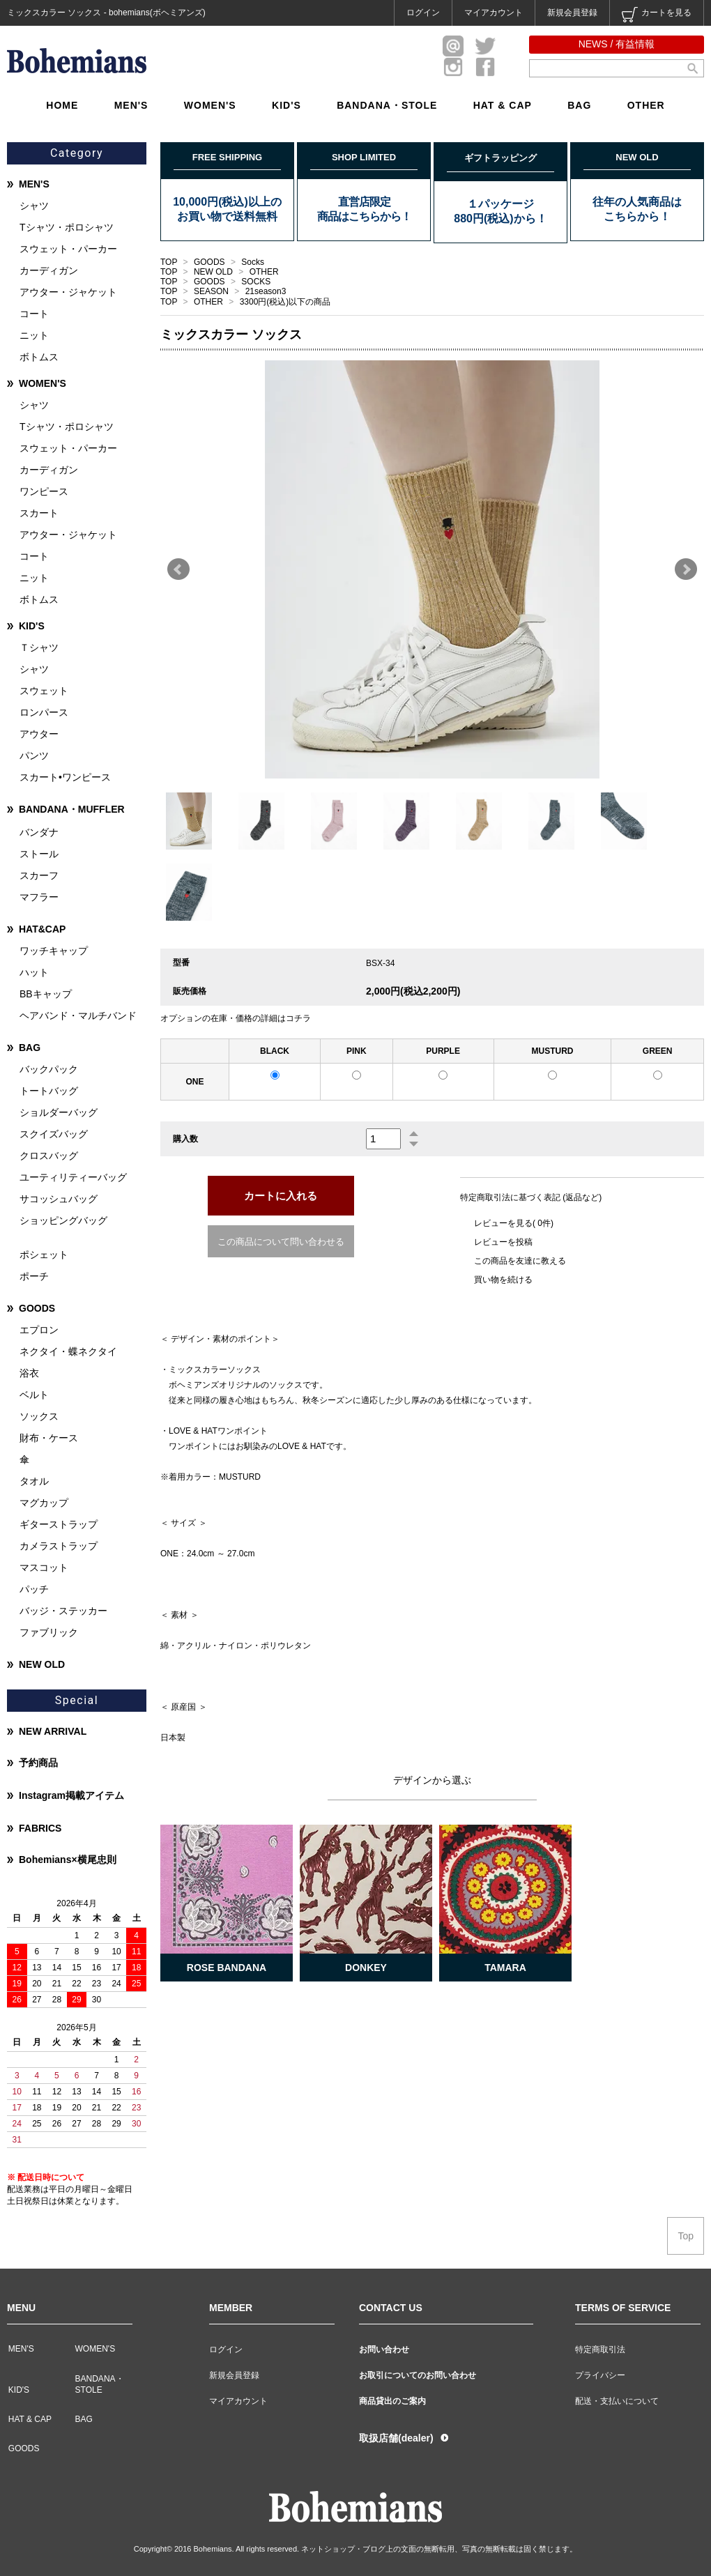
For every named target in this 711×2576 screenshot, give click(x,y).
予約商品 (38, 1762)
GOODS (210, 262)
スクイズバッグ (54, 1134)
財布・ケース (49, 1437)
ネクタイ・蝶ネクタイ (68, 1351)
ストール (39, 853)
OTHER (646, 105)
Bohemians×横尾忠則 (67, 1859)
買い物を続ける (503, 1280)
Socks (252, 262)
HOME (62, 105)
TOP (168, 262)
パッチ (34, 1589)
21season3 (265, 291)
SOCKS (255, 281)
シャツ (34, 205)
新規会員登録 (572, 12)
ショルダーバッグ (59, 1112)
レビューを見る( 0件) (513, 1223)
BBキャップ (46, 993)
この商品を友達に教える (520, 1261)
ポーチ (34, 1276)
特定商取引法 (600, 2349)
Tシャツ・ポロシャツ (67, 227)
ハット (34, 972)
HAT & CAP (502, 105)
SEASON (212, 291)
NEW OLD (214, 272)
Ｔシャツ (39, 647)
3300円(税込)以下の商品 (285, 302)
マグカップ (44, 1502)
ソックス (39, 1416)
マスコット (44, 1567)
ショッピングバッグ (63, 1220)
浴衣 (29, 1373)
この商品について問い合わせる (280, 1241)
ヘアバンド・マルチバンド (78, 1015)
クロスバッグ (49, 1155)
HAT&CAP (42, 929)
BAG (579, 105)
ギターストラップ (59, 1524)
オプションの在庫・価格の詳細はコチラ (235, 1018)
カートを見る (656, 14)
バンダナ (39, 832)
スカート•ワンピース (65, 777)
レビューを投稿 (503, 1242)
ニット (34, 335)
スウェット (44, 690)
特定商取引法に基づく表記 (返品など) (531, 1197)
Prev (178, 569)
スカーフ (39, 875)
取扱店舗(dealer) (396, 2438)
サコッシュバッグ (59, 1198)
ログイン (423, 12)
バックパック (49, 1069)
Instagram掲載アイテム (71, 1795)
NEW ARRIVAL (52, 1731)
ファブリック (49, 1632)
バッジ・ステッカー (63, 1610)
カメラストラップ (59, 1545)
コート (34, 313)
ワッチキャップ (54, 950)
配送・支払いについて (617, 2401)
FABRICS (40, 1828)
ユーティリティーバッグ (73, 1177)
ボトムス (39, 356)
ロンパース (44, 712)
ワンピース (44, 491)
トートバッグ (49, 1090)
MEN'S (131, 105)
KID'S (286, 105)
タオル (34, 1481)
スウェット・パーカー (68, 248)
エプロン (39, 1329)
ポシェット (44, 1254)
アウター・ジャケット (68, 292)
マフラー (39, 897)
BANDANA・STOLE (387, 105)
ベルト (34, 1394)
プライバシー (600, 2375)
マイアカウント (493, 12)
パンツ (34, 755)
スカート (39, 513)
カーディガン (49, 270)
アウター (39, 733)
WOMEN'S (210, 105)
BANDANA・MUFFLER (72, 809)
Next (686, 569)
